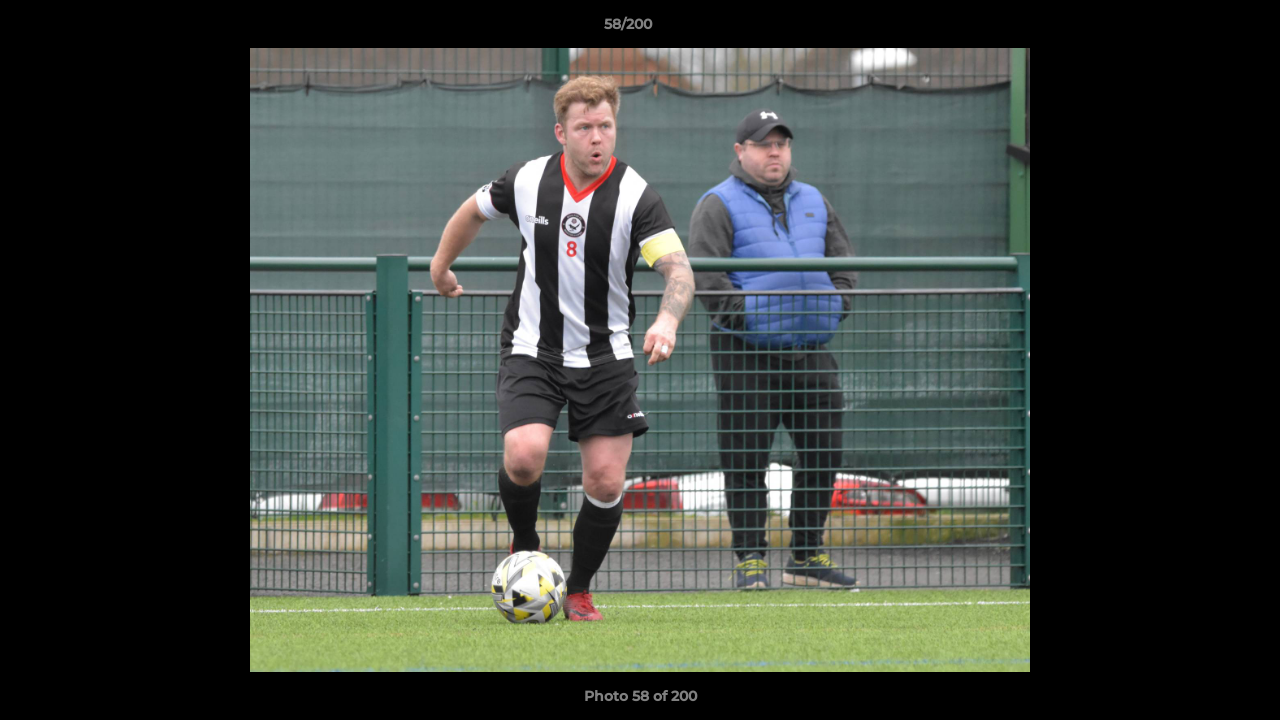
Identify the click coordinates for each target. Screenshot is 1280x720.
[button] (1196, 29)
